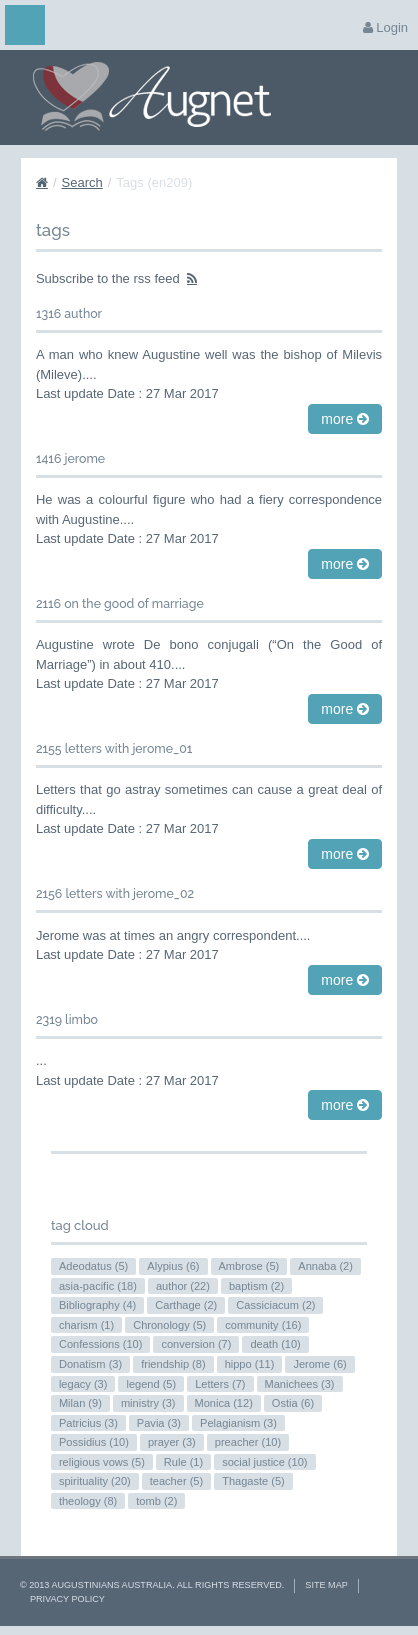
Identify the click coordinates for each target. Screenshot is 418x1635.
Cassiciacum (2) (275, 1305)
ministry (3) (148, 1403)
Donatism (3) (90, 1364)
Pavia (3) (159, 1423)
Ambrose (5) (249, 1266)
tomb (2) (156, 1501)
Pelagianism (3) (238, 1423)
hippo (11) (250, 1364)
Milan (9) (80, 1403)
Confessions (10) (101, 1344)
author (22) (183, 1286)
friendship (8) (173, 1364)
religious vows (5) (102, 1462)
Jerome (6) (319, 1364)
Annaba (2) (325, 1266)
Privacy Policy (67, 1599)
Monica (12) (224, 1403)
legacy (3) (83, 1384)
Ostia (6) (293, 1403)
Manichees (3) (300, 1384)
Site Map (326, 1585)
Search (82, 182)
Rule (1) (183, 1462)
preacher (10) (248, 1442)
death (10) (275, 1344)
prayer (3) (172, 1442)
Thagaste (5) (253, 1481)
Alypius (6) (173, 1266)
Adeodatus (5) (93, 1266)
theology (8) (88, 1501)
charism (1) (86, 1325)
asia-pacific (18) (98, 1286)
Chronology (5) (169, 1325)
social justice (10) (264, 1462)
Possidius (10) (94, 1442)
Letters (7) (220, 1384)
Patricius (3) (88, 1423)
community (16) (263, 1325)
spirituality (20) (95, 1481)
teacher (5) (176, 1481)
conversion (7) (196, 1344)
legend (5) (151, 1384)
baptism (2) (256, 1286)
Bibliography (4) (97, 1305)
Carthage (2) (186, 1305)
